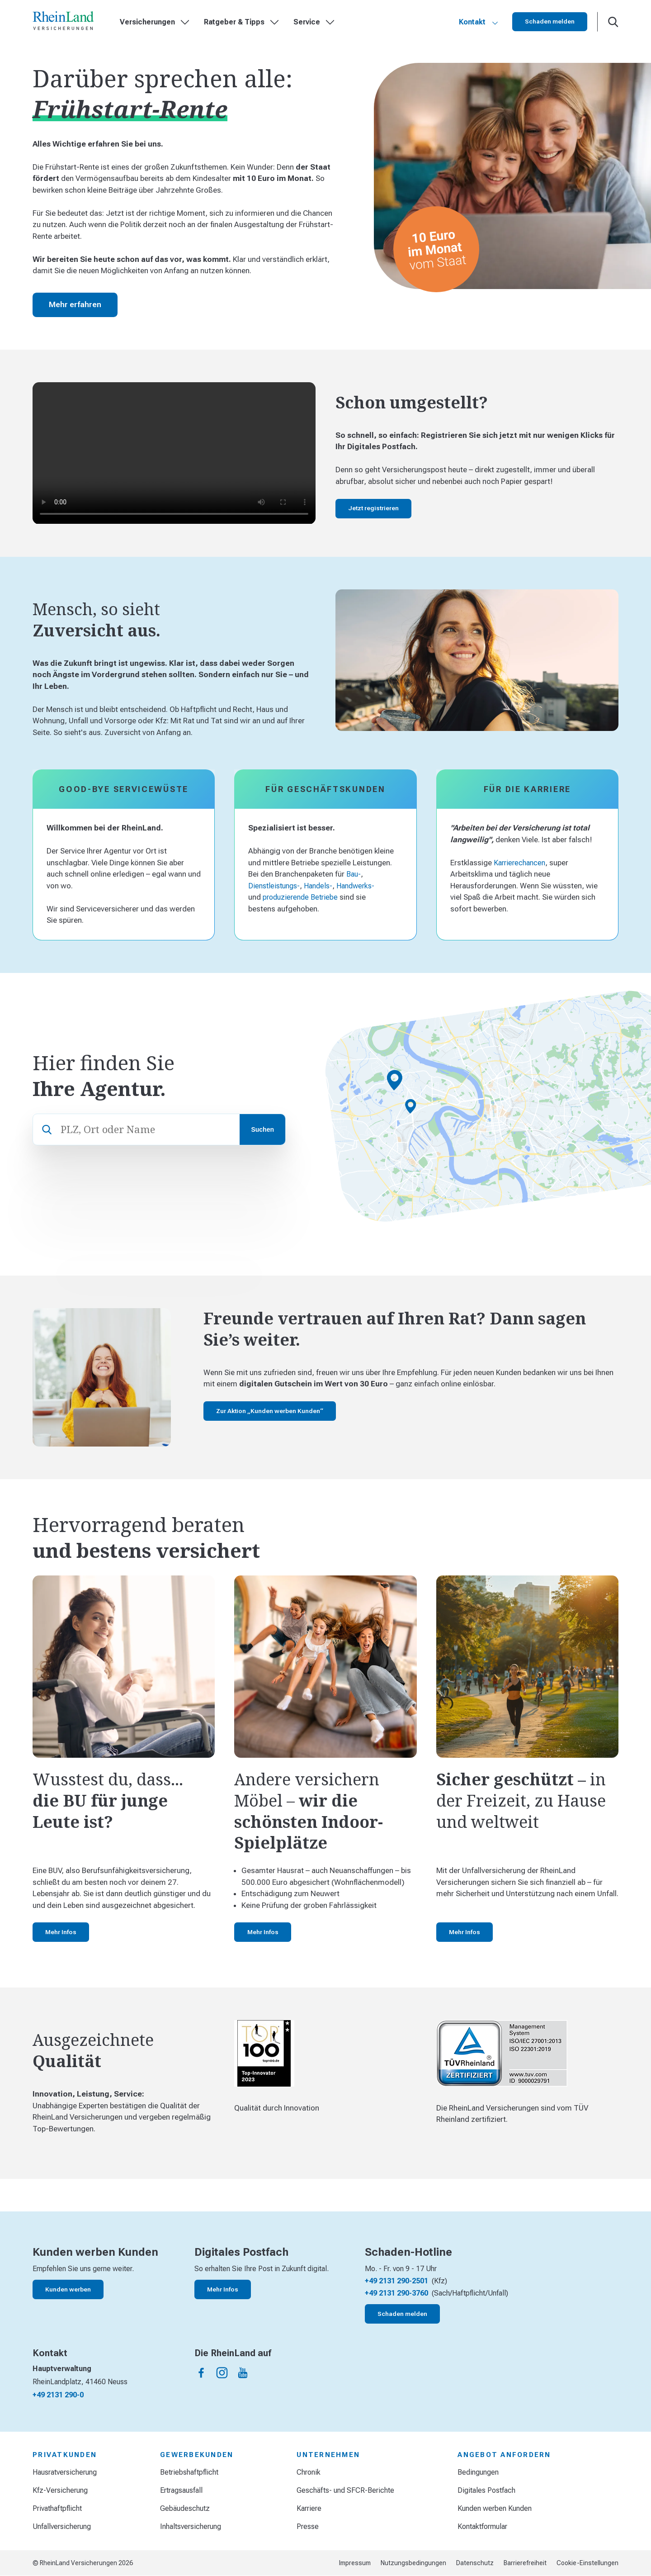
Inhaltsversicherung (190, 2526)
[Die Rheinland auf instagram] (222, 2373)
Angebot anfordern (504, 2455)
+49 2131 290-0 (58, 2395)
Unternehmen (328, 2455)
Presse (308, 2526)
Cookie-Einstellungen (587, 2563)
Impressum (355, 2563)
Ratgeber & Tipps (241, 21)
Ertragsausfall (181, 2490)
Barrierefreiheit (525, 2563)
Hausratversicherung (65, 2472)
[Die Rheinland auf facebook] (201, 2373)
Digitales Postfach (486, 2490)
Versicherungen (154, 21)
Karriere (309, 2508)
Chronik (309, 2472)
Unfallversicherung (62, 2526)
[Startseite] (63, 21)
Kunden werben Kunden (495, 2508)
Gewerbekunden (196, 2455)
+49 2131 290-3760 (396, 2293)
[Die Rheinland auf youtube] (243, 2373)
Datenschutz (475, 2563)
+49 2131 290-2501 (396, 2281)
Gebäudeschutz (185, 2508)
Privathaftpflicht (57, 2508)
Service (314, 21)
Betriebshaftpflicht (189, 2472)
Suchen (262, 1129)
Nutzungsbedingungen (413, 2563)
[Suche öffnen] (613, 21)
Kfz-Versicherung (60, 2490)
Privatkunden (65, 2455)
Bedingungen (478, 2472)
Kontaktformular (482, 2526)
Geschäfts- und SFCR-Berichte (345, 2490)
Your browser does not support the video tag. (174, 453)
